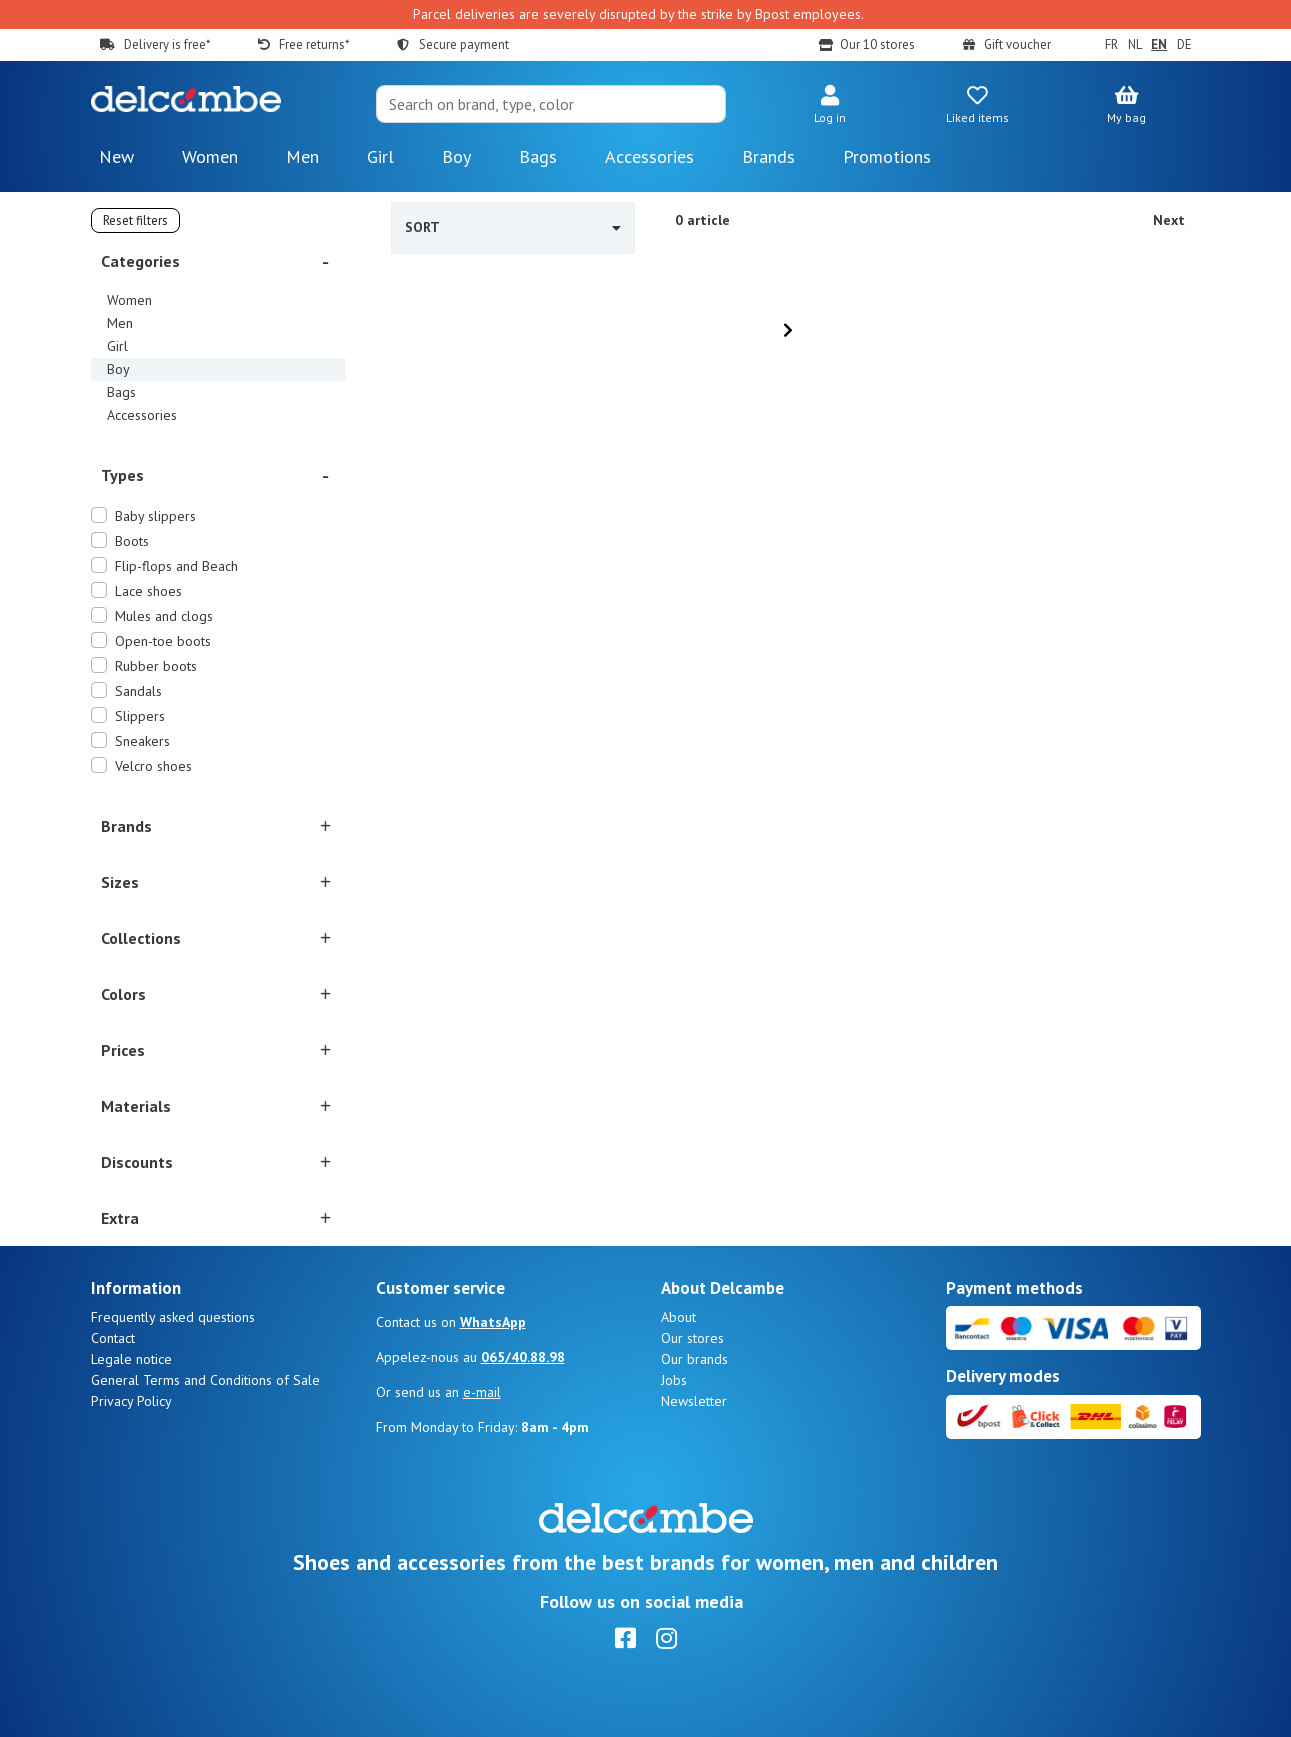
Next (1169, 220)
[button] (830, 106)
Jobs (674, 1380)
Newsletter (694, 1401)
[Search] (551, 104)
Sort (513, 227)
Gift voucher (1017, 44)
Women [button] (210, 156)
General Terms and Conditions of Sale (205, 1380)
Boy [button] (456, 156)
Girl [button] (380, 156)
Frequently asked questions (173, 1317)
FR (1111, 44)
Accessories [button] (649, 156)
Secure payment (464, 44)
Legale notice (131, 1359)
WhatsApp (493, 1322)
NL (1135, 44)
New (116, 156)
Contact (113, 1338)
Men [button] (302, 156)
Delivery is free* (167, 44)
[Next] (788, 330)
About (678, 1317)
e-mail (482, 1392)
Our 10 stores (877, 44)
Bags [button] (538, 156)
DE (1184, 44)
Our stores (692, 1338)
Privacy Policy (131, 1401)
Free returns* (314, 44)
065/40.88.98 (523, 1357)
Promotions (887, 156)
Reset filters (135, 220)
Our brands (694, 1359)
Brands (768, 156)
